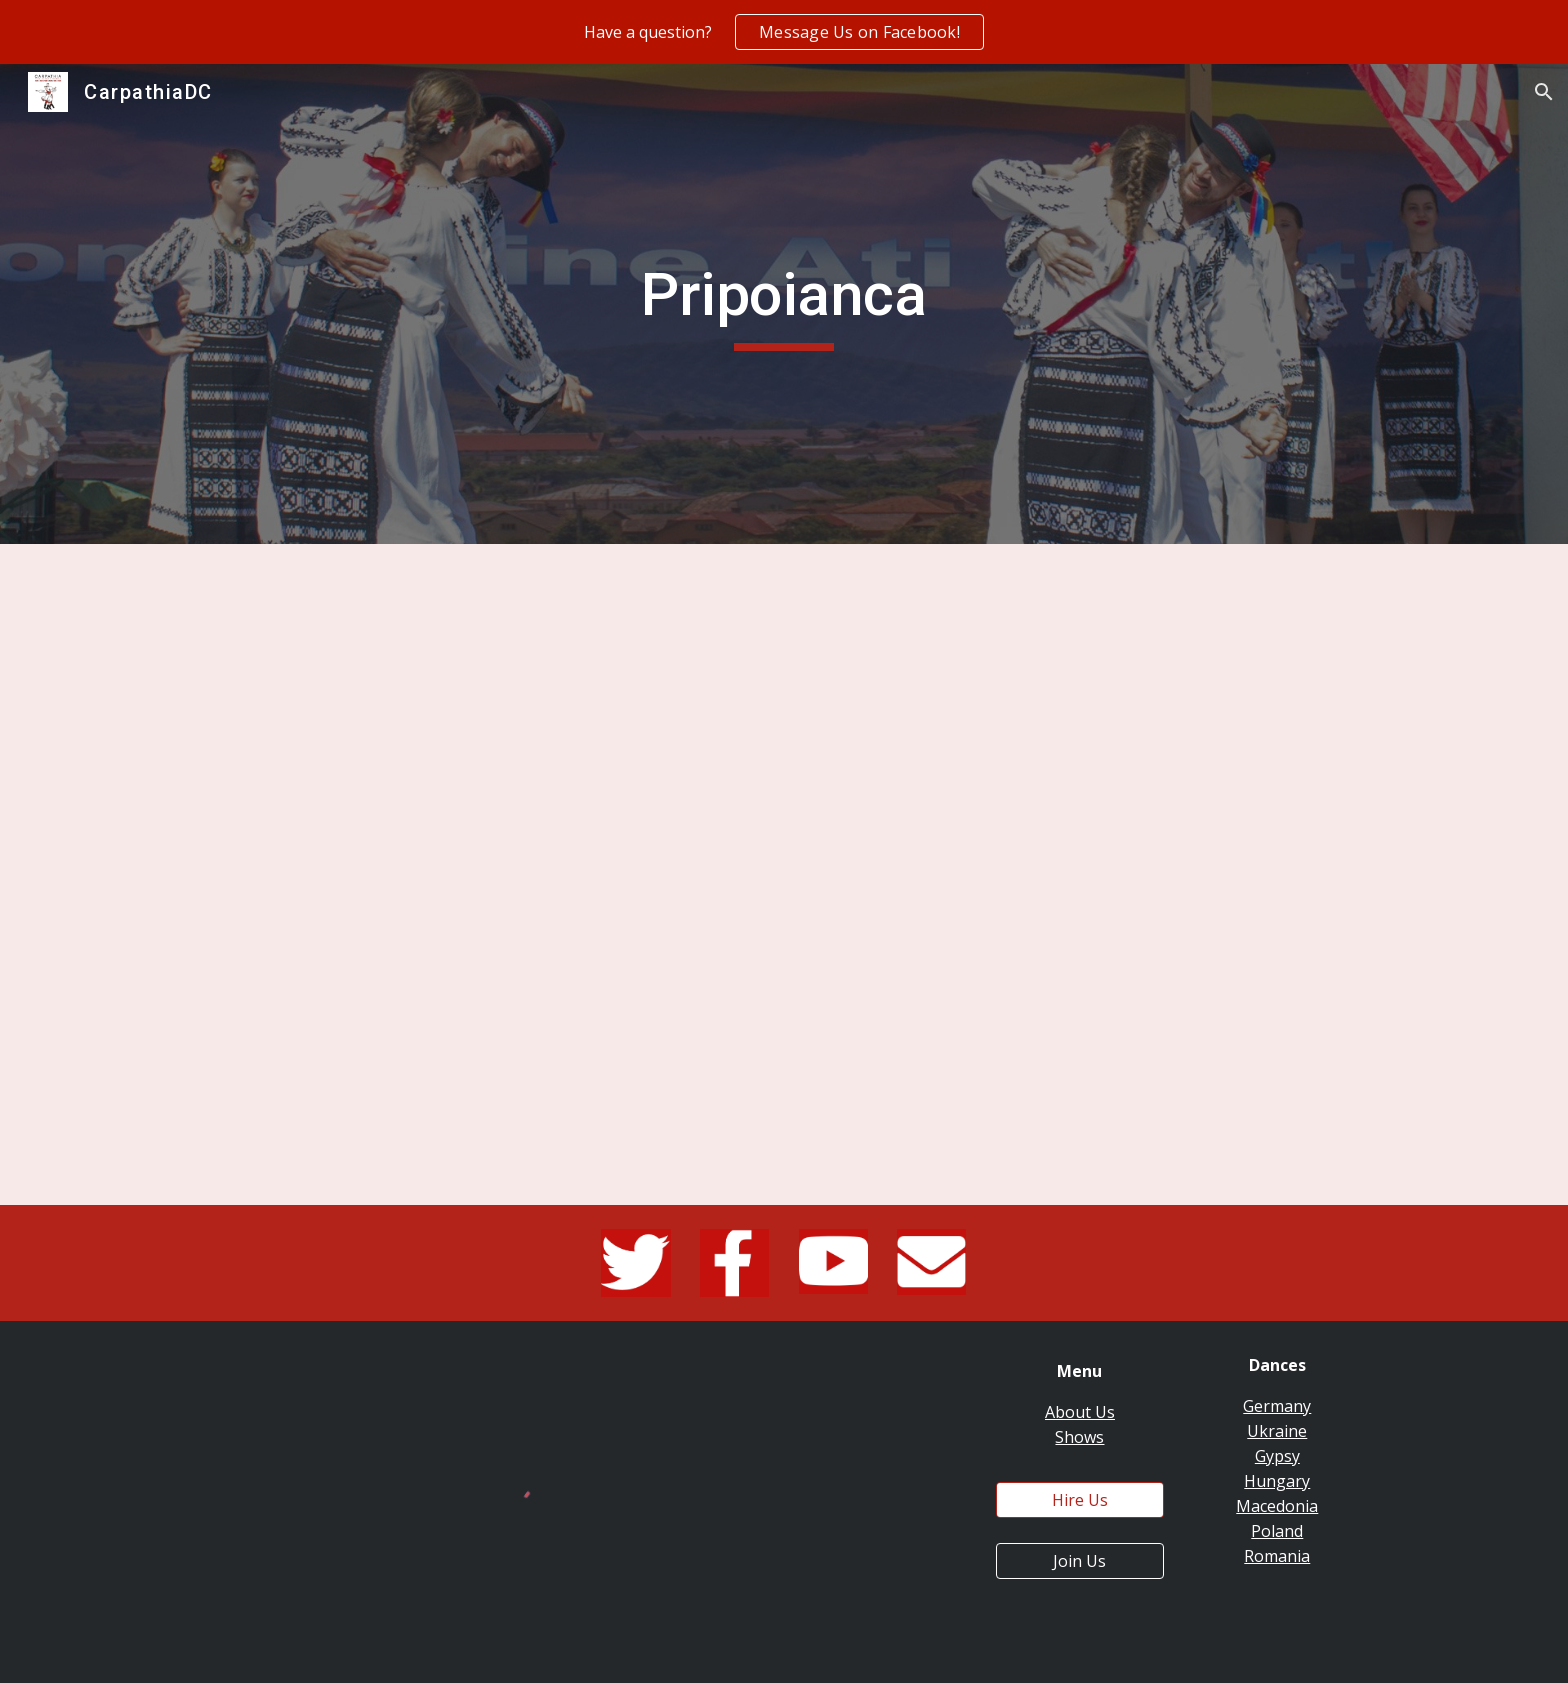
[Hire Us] (1080, 1500)
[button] (1544, 92)
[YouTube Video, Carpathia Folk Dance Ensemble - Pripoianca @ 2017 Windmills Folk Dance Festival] (783, 874)
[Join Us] (1080, 1561)
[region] (784, 32)
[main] (784, 304)
